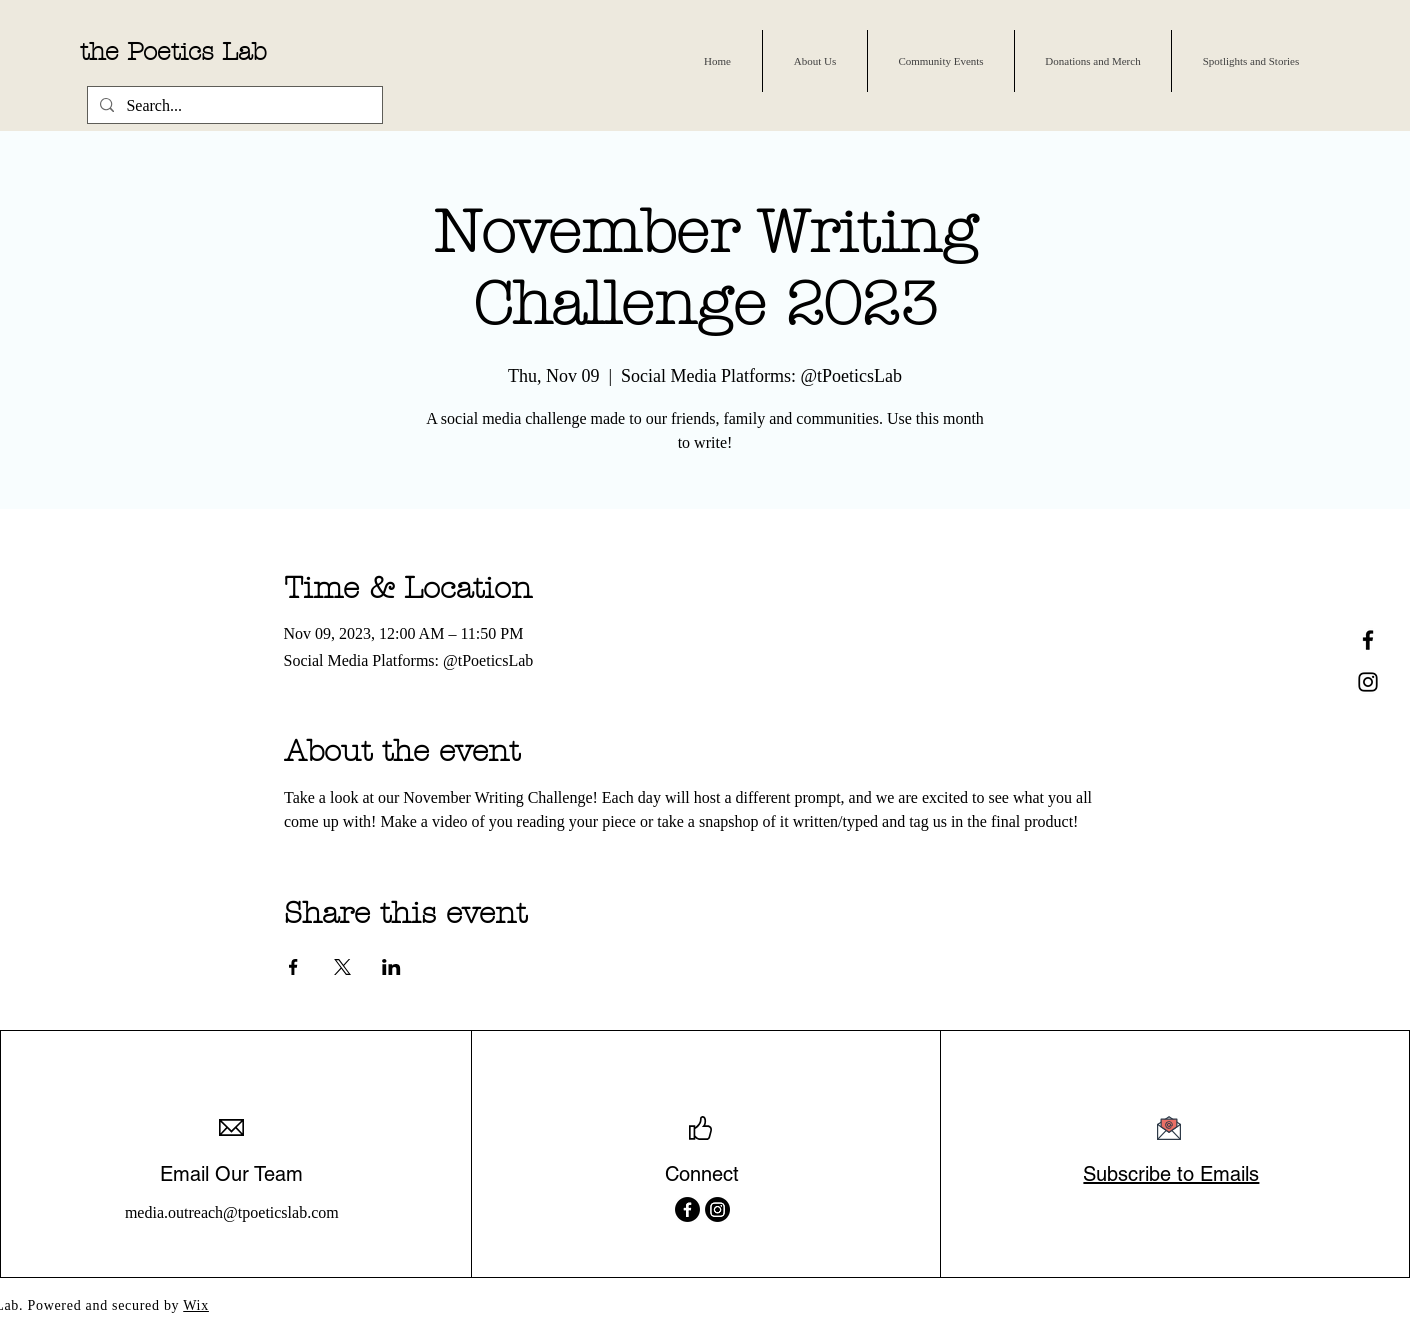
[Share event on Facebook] (293, 967)
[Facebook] (687, 1209)
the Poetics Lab (173, 52)
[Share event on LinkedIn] (391, 967)
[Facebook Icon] (1368, 640)
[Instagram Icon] (1368, 682)
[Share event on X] (342, 967)
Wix (196, 1305)
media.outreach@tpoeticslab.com (232, 1212)
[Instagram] (717, 1209)
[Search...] (233, 106)
